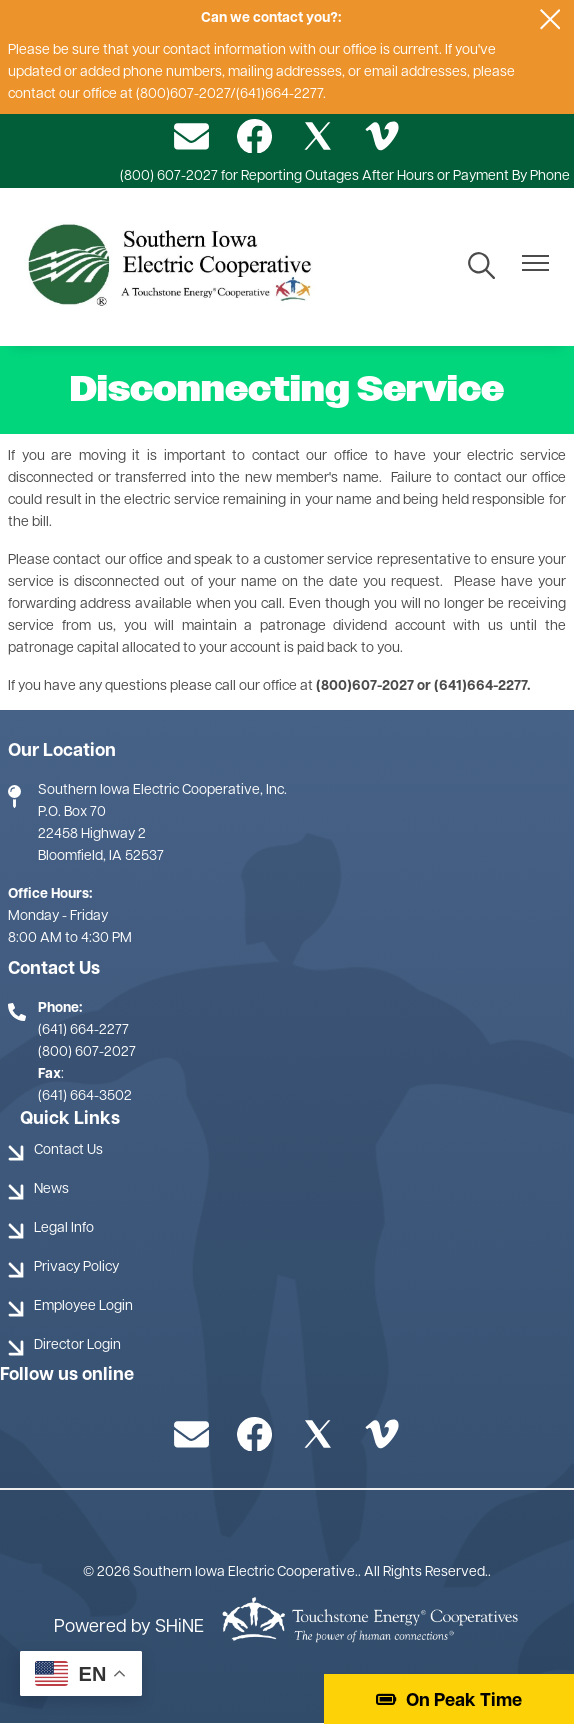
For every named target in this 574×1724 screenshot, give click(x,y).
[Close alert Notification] (550, 19)
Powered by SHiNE (129, 1627)
